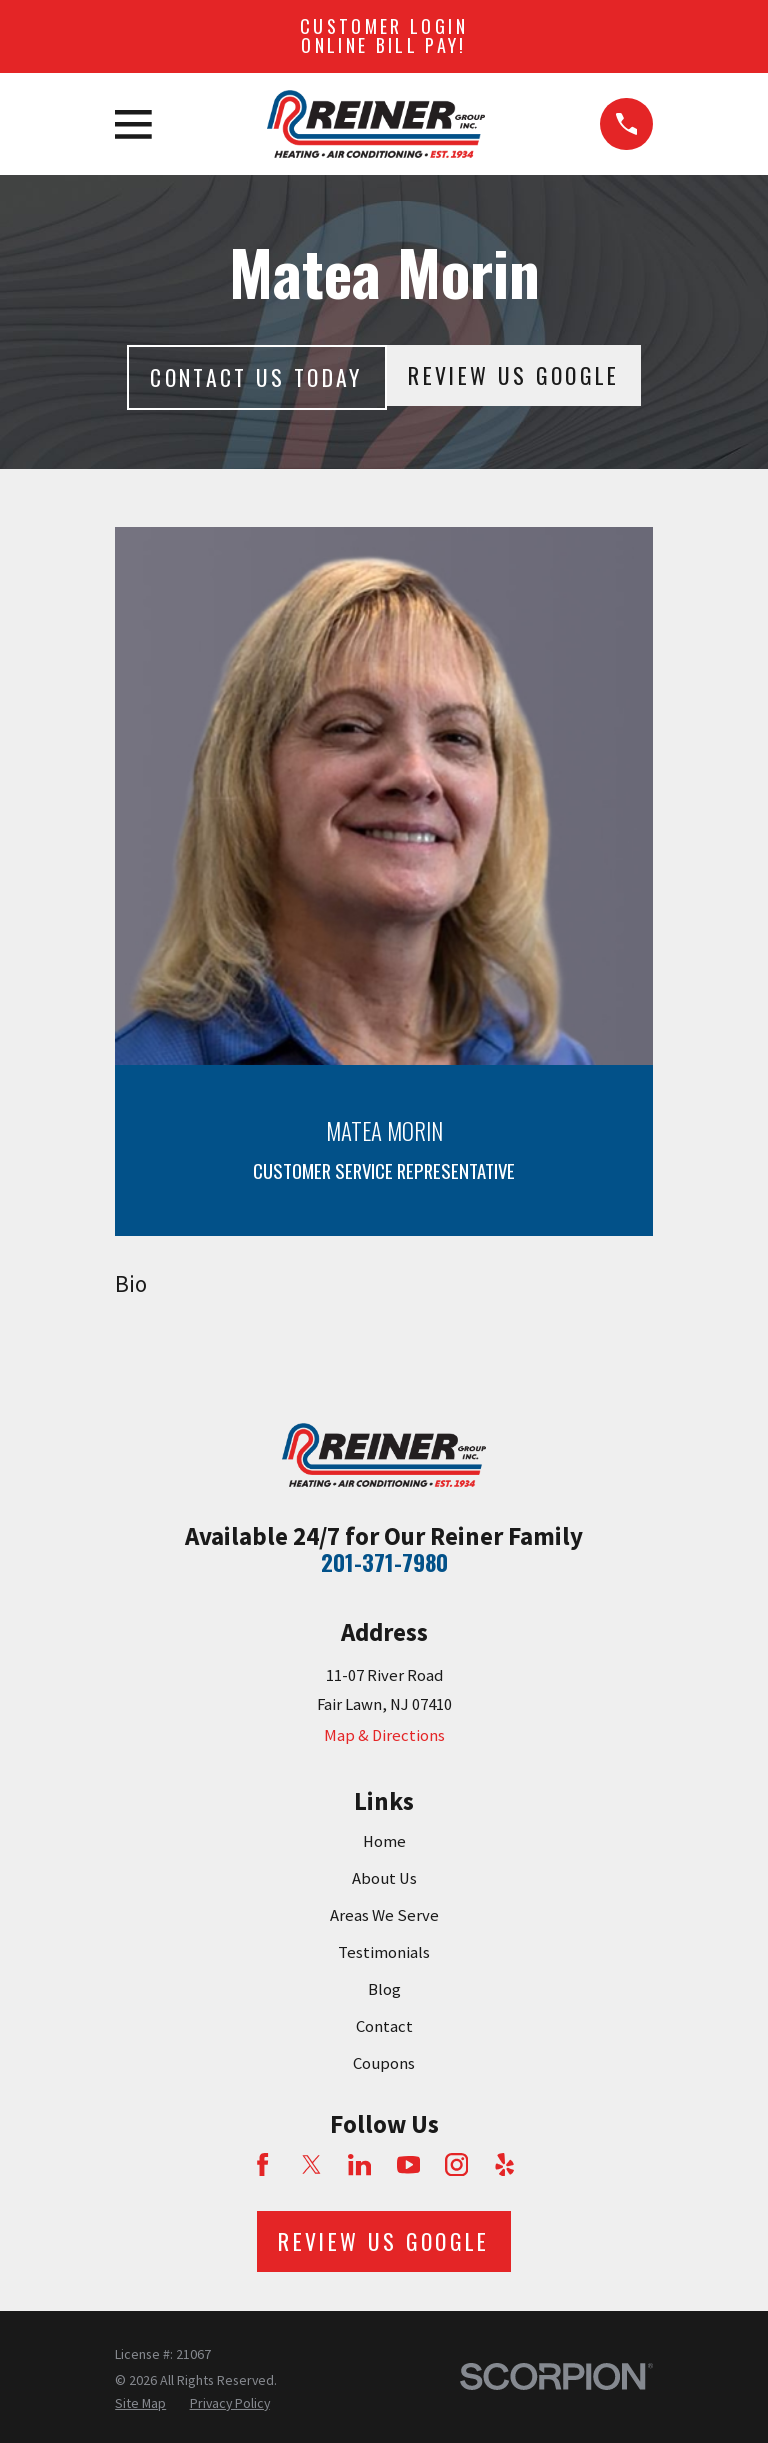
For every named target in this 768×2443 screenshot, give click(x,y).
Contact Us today (256, 377)
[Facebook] (262, 2164)
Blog (384, 1989)
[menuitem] (140, 2403)
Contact (384, 2026)
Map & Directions (384, 1735)
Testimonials (384, 1952)
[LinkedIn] (359, 2164)
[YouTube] (408, 2164)
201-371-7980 (384, 1562)
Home (384, 1841)
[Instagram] (456, 2164)
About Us (384, 1878)
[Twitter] (311, 2164)
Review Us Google (513, 375)
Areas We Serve (384, 1915)
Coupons (384, 2063)
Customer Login (384, 36)
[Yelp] (504, 2164)
